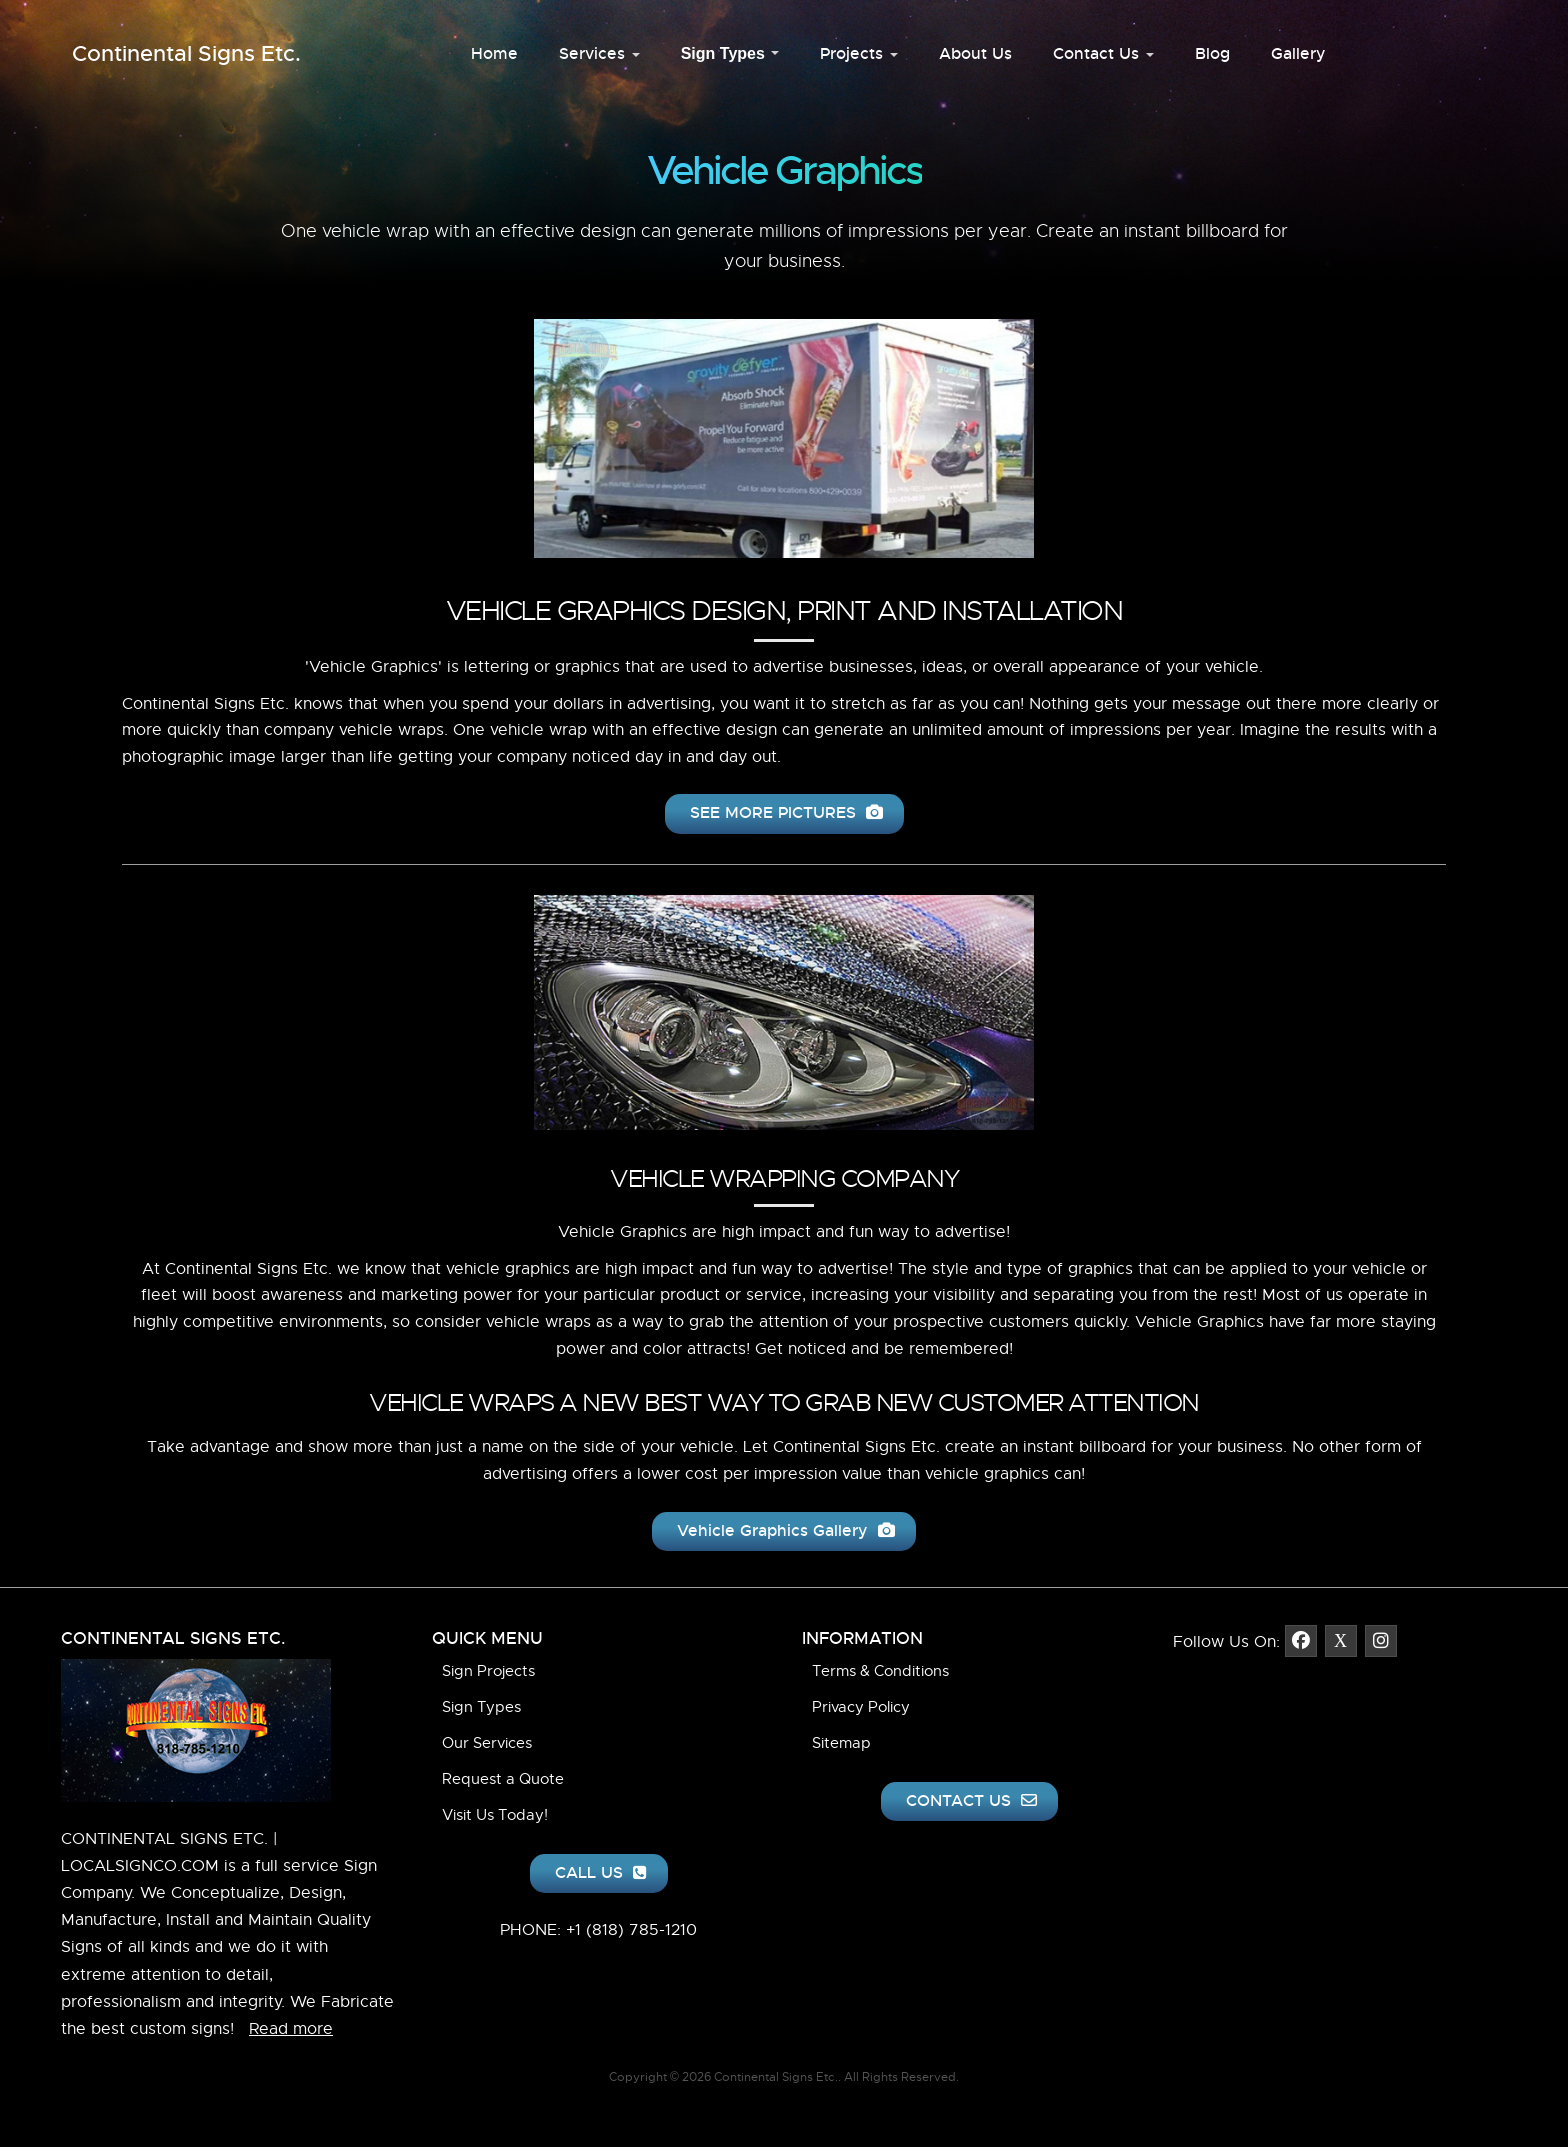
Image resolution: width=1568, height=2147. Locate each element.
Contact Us (1103, 53)
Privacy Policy (861, 1707)
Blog (1212, 53)
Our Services (487, 1743)
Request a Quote (503, 1779)
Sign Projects (488, 1671)
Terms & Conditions (880, 1671)
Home (494, 53)
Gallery (1298, 53)
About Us (975, 53)
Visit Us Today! (495, 1815)
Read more (291, 2029)
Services (599, 53)
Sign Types (730, 53)
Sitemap (841, 1743)
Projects (859, 53)
